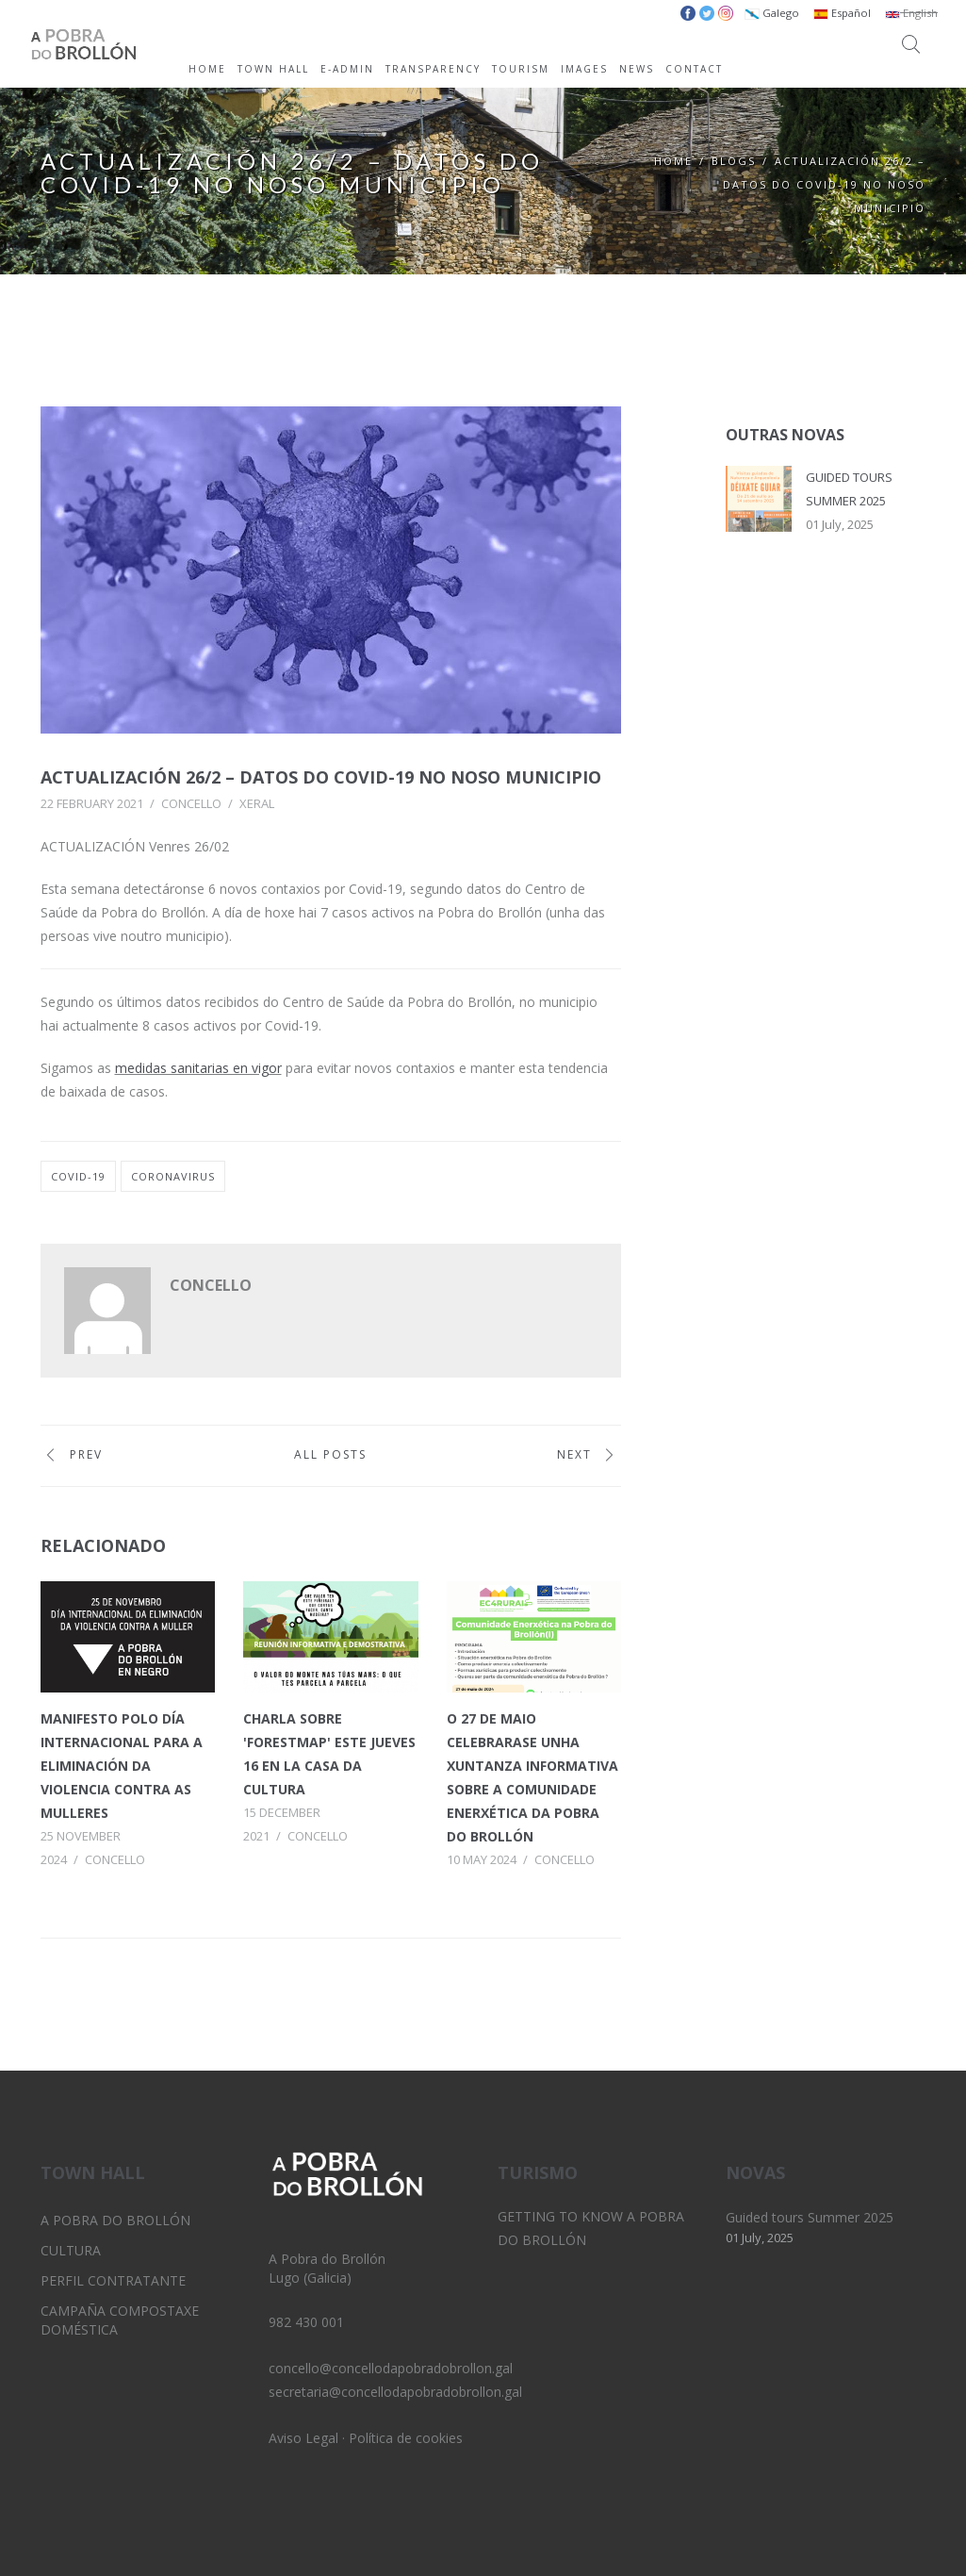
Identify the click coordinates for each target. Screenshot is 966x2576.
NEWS (636, 68)
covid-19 (78, 1176)
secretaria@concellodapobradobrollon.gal (395, 2392)
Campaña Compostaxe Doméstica (120, 2320)
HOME (207, 68)
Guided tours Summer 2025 (809, 2217)
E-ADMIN (347, 68)
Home (673, 161)
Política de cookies (406, 2438)
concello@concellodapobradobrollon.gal (391, 2368)
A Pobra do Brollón (115, 2220)
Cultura (71, 2250)
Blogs (734, 161)
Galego (772, 13)
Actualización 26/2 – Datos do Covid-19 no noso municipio (321, 777)
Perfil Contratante (113, 2280)
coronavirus (173, 1176)
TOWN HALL (273, 68)
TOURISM (520, 68)
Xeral (256, 803)
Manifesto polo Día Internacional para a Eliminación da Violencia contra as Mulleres (122, 1765)
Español (842, 13)
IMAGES (584, 68)
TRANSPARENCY (433, 68)
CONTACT (694, 68)
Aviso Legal (303, 2438)
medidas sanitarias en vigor (198, 1068)
